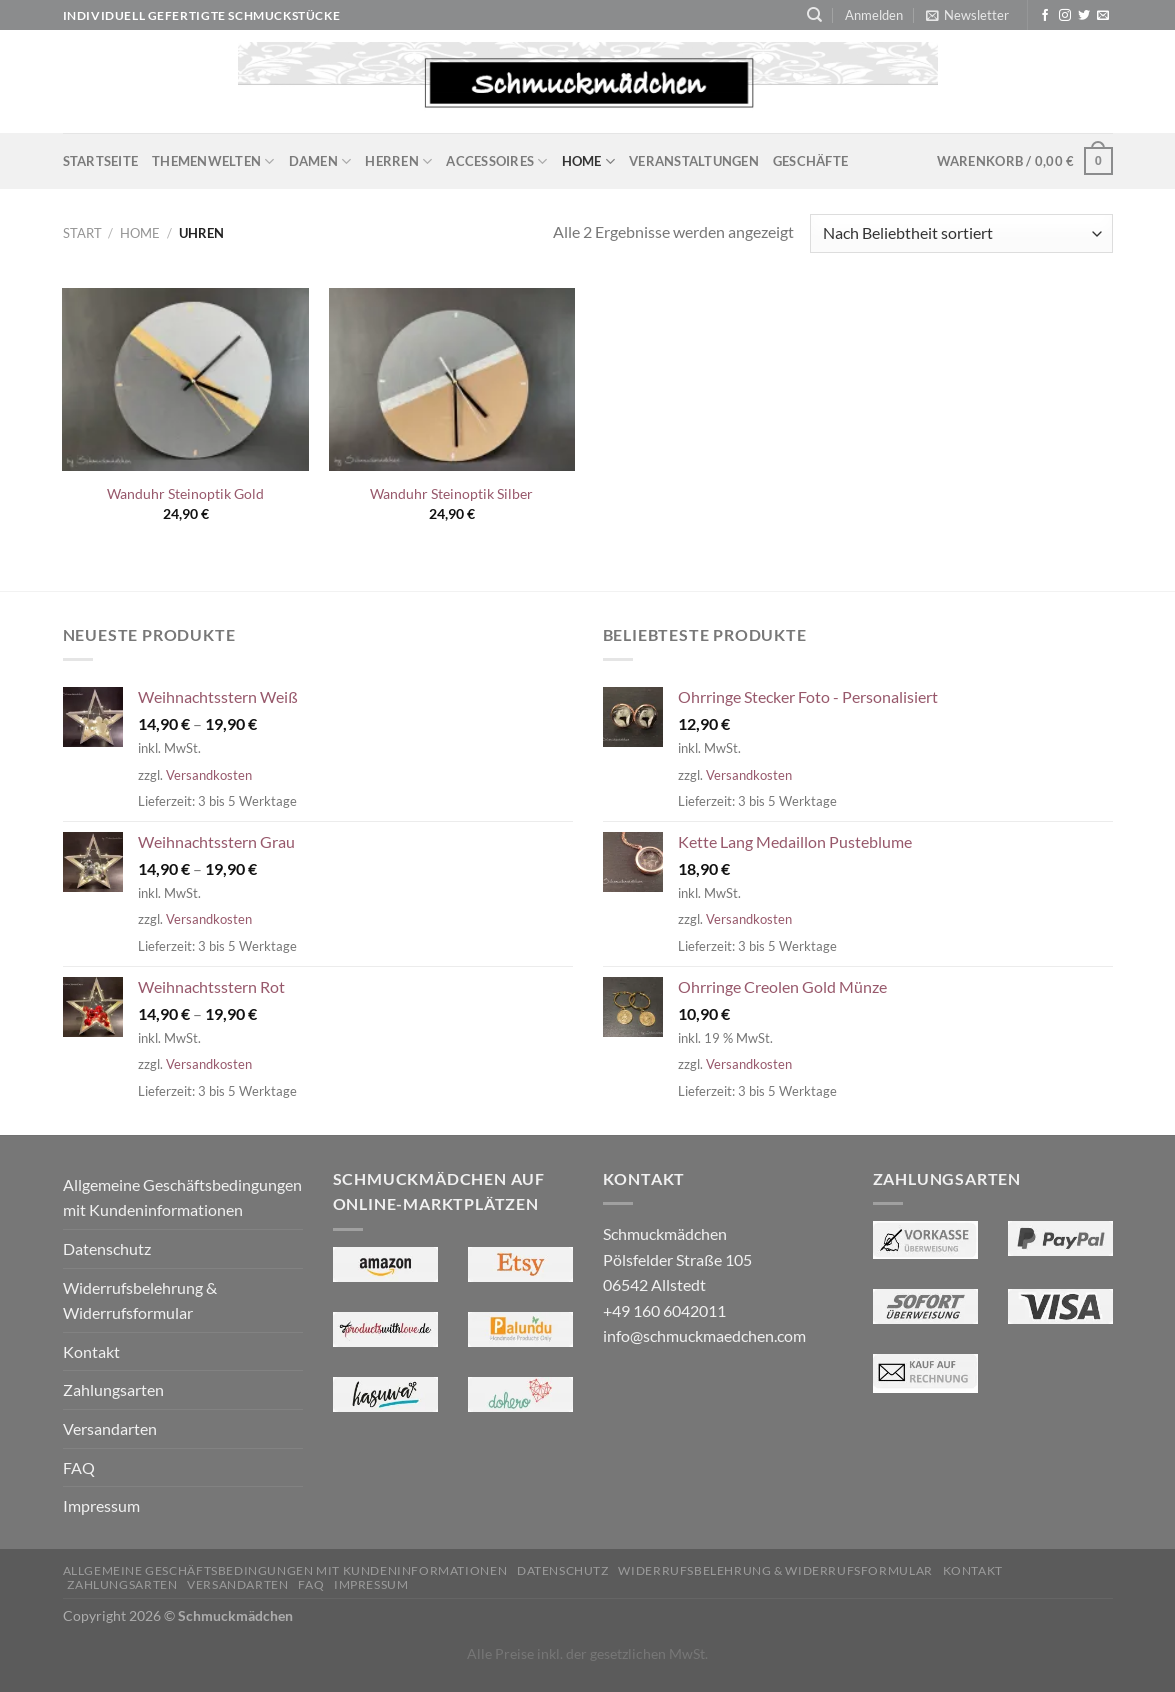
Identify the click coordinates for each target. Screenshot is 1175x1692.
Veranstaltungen (694, 161)
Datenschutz (107, 1248)
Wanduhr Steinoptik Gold (185, 493)
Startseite (101, 161)
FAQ (79, 1467)
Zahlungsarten (113, 1389)
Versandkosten (209, 775)
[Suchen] (814, 15)
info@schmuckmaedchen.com (704, 1335)
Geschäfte (810, 161)
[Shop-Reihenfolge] (961, 233)
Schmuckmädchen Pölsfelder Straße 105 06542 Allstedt (677, 1259)
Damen (320, 161)
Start (82, 233)
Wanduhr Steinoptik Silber (451, 493)
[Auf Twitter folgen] (1084, 16)
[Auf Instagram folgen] (1065, 16)
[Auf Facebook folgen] (1045, 16)
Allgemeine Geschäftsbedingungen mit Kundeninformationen (182, 1197)
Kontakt (91, 1351)
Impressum (101, 1505)
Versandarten (110, 1428)
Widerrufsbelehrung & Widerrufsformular (140, 1300)
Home (588, 161)
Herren (398, 161)
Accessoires (496, 161)
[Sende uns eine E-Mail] (1103, 16)
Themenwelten (213, 161)
